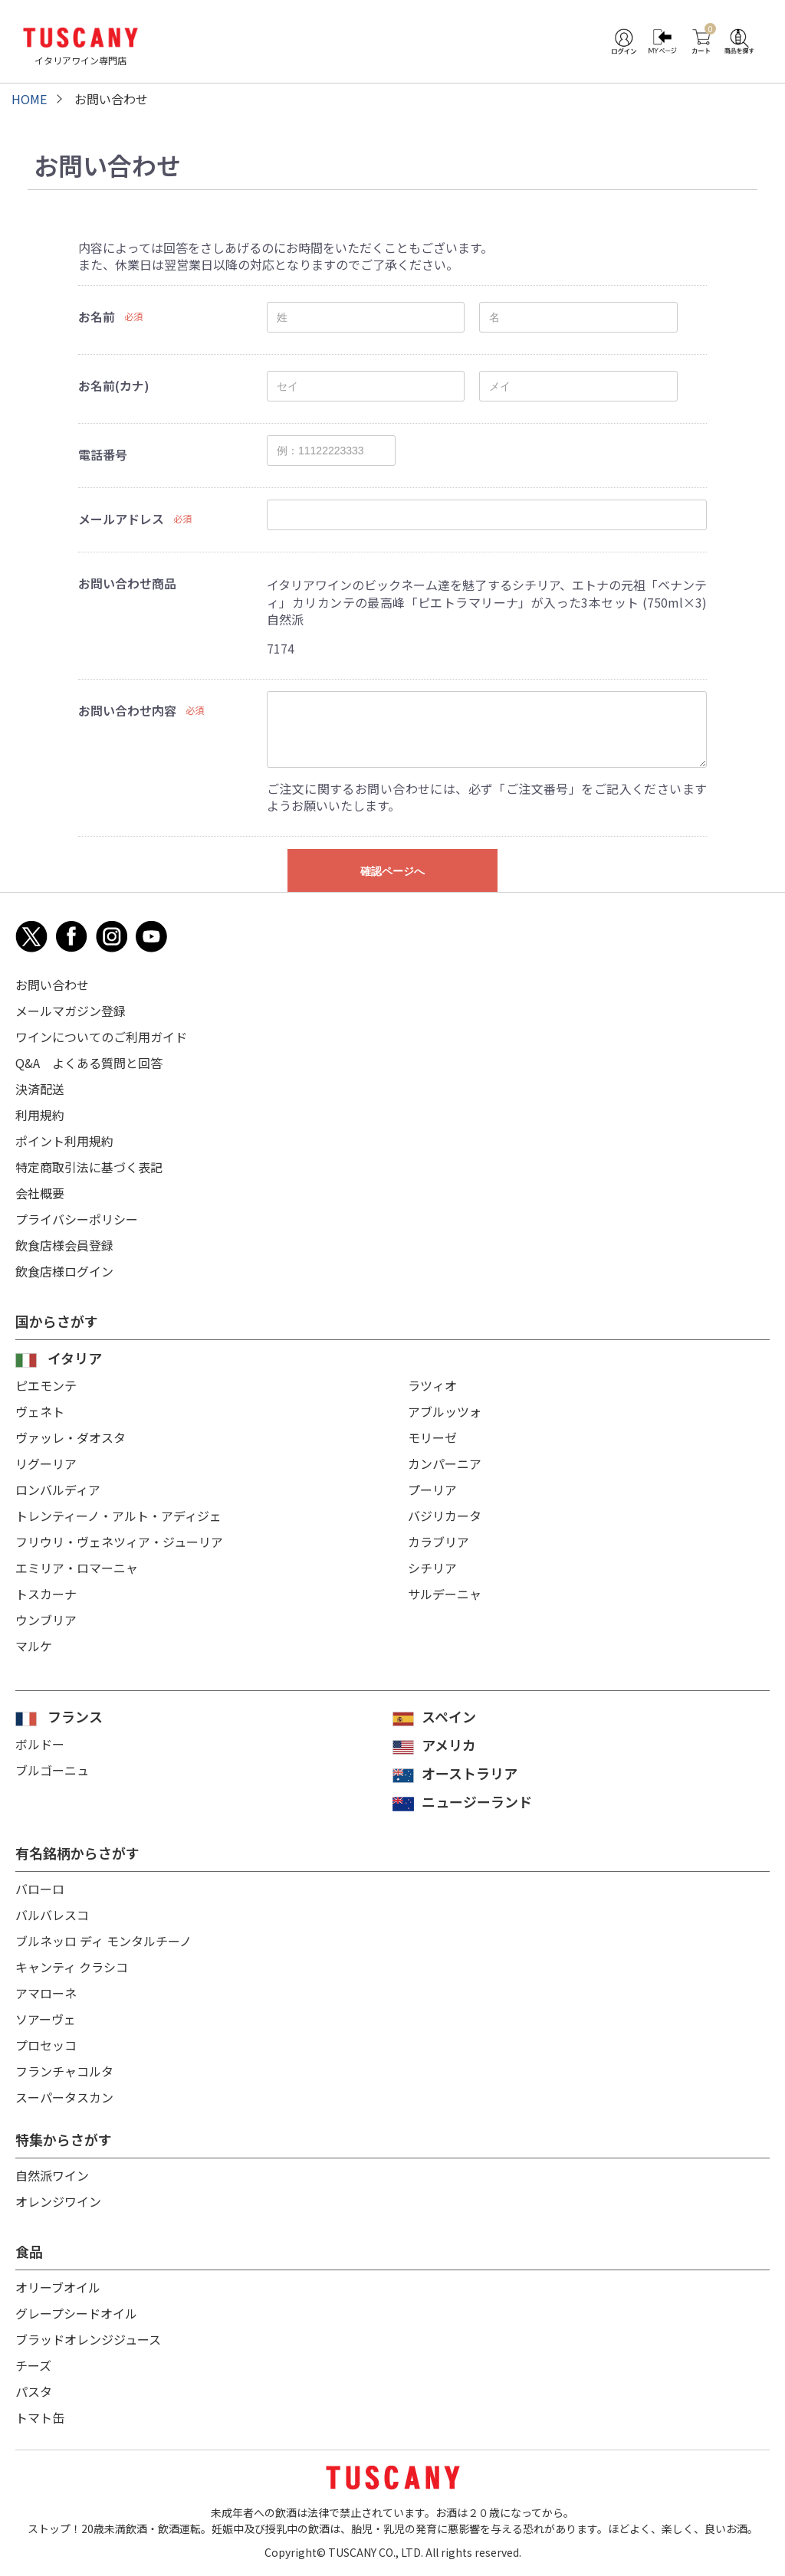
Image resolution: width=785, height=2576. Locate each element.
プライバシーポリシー (76, 1219)
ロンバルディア (57, 1489)
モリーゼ (432, 1437)
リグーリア (46, 1463)
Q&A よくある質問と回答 (89, 1063)
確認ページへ (392, 871)
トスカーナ (46, 1594)
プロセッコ (46, 2045)
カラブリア (438, 1541)
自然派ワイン (52, 2175)
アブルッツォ (444, 1411)
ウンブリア (46, 1620)
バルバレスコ (52, 1915)
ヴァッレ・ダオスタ (70, 1437)
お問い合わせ (52, 984)
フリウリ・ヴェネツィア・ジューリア (119, 1541)
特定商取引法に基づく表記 (89, 1167)
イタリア (75, 1358)
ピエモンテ (46, 1385)
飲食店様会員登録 (64, 1245)
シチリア (432, 1567)
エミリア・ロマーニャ (76, 1567)
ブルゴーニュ (52, 1770)
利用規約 (39, 1115)
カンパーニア (444, 1463)
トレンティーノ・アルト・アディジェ (118, 1515)
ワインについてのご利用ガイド (101, 1036)
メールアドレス (121, 518)
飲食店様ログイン (64, 1271)
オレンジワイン (58, 2201)
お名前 (96, 316)
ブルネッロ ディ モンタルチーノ (103, 1941)
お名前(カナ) (113, 385)
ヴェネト (39, 1411)
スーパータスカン (64, 2097)
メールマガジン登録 (70, 1010)
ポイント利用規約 (64, 1141)
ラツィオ (432, 1385)
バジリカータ (444, 1515)
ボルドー (39, 1744)
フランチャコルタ (64, 2071)
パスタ (33, 2391)
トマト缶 (39, 2417)
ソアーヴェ (45, 2019)
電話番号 (102, 454)
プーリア (432, 1489)
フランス (75, 1716)
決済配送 (39, 1089)
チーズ (33, 2365)
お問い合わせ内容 (127, 710)
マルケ (33, 1646)
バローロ (39, 1889)
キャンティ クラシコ (71, 1967)
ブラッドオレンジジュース (88, 2339)
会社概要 (39, 1193)
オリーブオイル (57, 2287)
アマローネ (46, 1993)
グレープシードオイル (76, 2313)
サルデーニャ (444, 1594)
